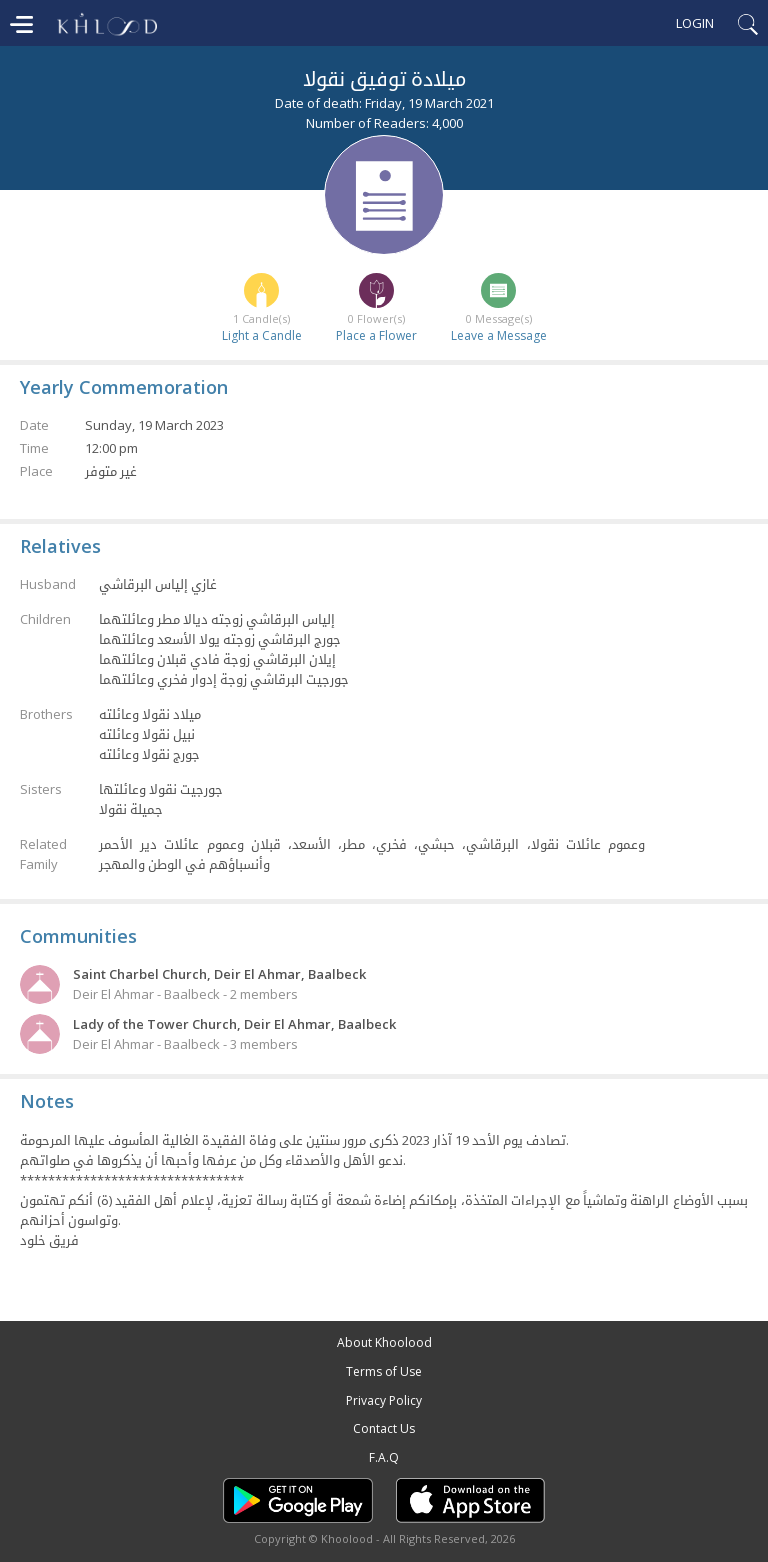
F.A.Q (384, 1457)
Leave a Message (499, 335)
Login (695, 23)
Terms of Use (384, 1371)
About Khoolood (384, 1342)
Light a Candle (262, 335)
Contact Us (384, 1428)
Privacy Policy (384, 1400)
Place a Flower (376, 335)
